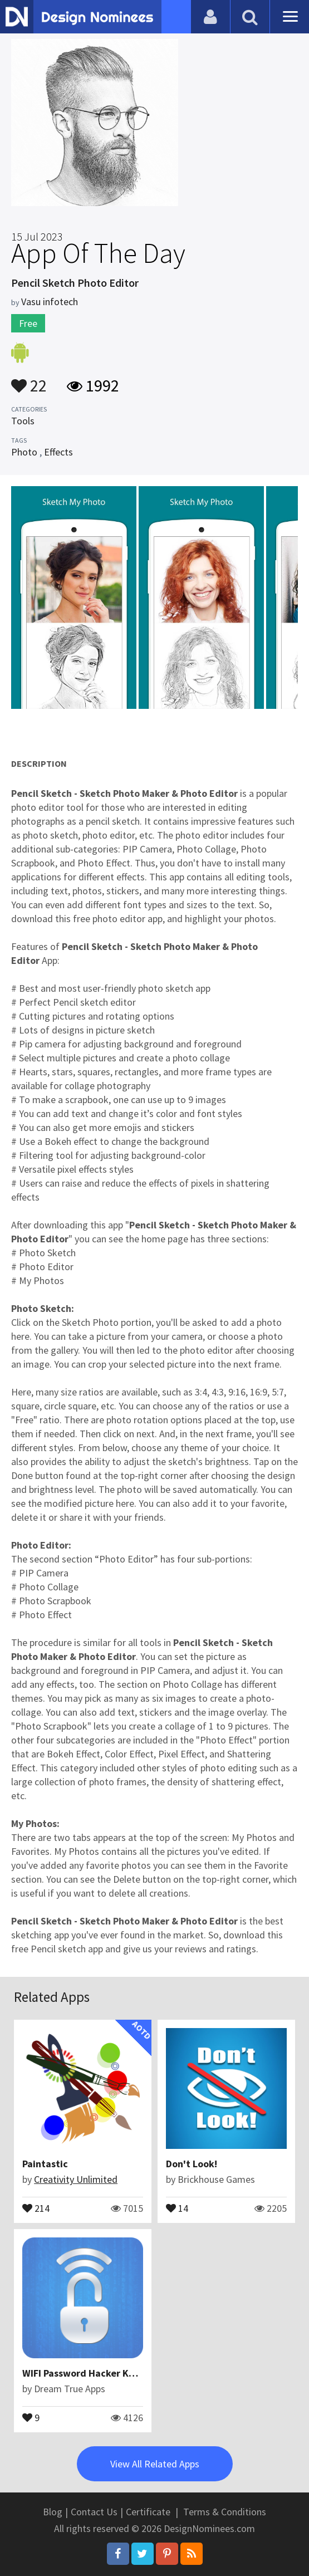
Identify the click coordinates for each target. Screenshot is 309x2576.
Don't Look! (191, 2163)
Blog (52, 2511)
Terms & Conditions (224, 2511)
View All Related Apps (154, 2463)
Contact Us (94, 2511)
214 (36, 2207)
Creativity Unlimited (75, 2179)
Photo (24, 451)
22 (29, 380)
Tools (23, 420)
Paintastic (45, 2163)
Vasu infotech (49, 301)
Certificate (148, 2511)
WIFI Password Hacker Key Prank (94, 2373)
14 (177, 2207)
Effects (58, 451)
